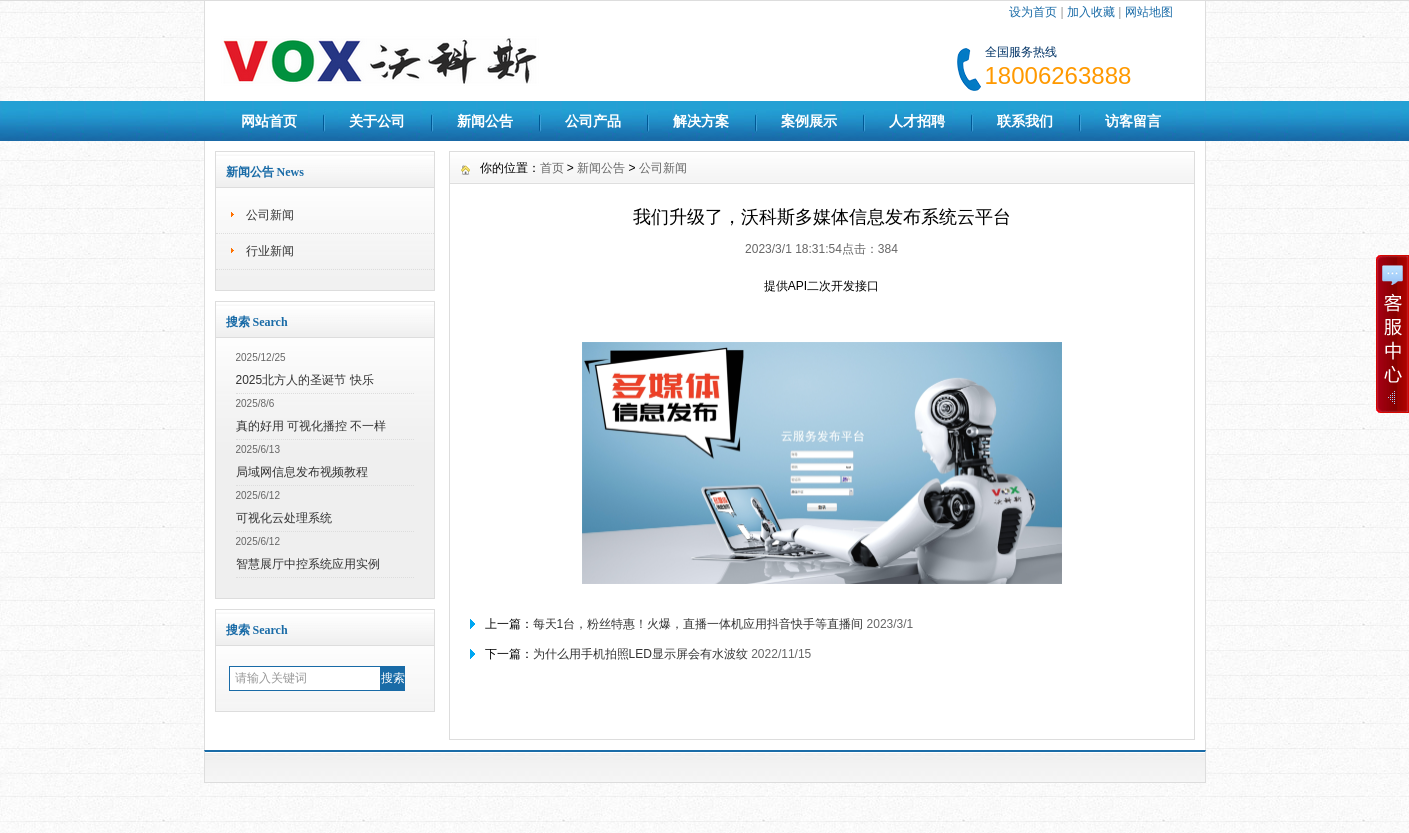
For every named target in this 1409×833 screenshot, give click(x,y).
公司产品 (593, 121)
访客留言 (1133, 121)
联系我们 (1025, 121)
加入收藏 (1091, 12)
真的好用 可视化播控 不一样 (311, 426)
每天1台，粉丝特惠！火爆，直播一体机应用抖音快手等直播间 (698, 624)
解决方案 (701, 121)
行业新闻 (270, 251)
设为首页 (1033, 12)
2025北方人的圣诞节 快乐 (305, 380)
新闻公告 (485, 121)
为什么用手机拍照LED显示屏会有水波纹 (640, 654)
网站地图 (1149, 12)
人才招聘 (917, 121)
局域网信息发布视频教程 (302, 472)
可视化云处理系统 (284, 518)
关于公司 (377, 121)
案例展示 (809, 121)
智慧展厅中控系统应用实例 (308, 564)
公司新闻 (270, 215)
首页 (552, 168)
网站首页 (269, 121)
